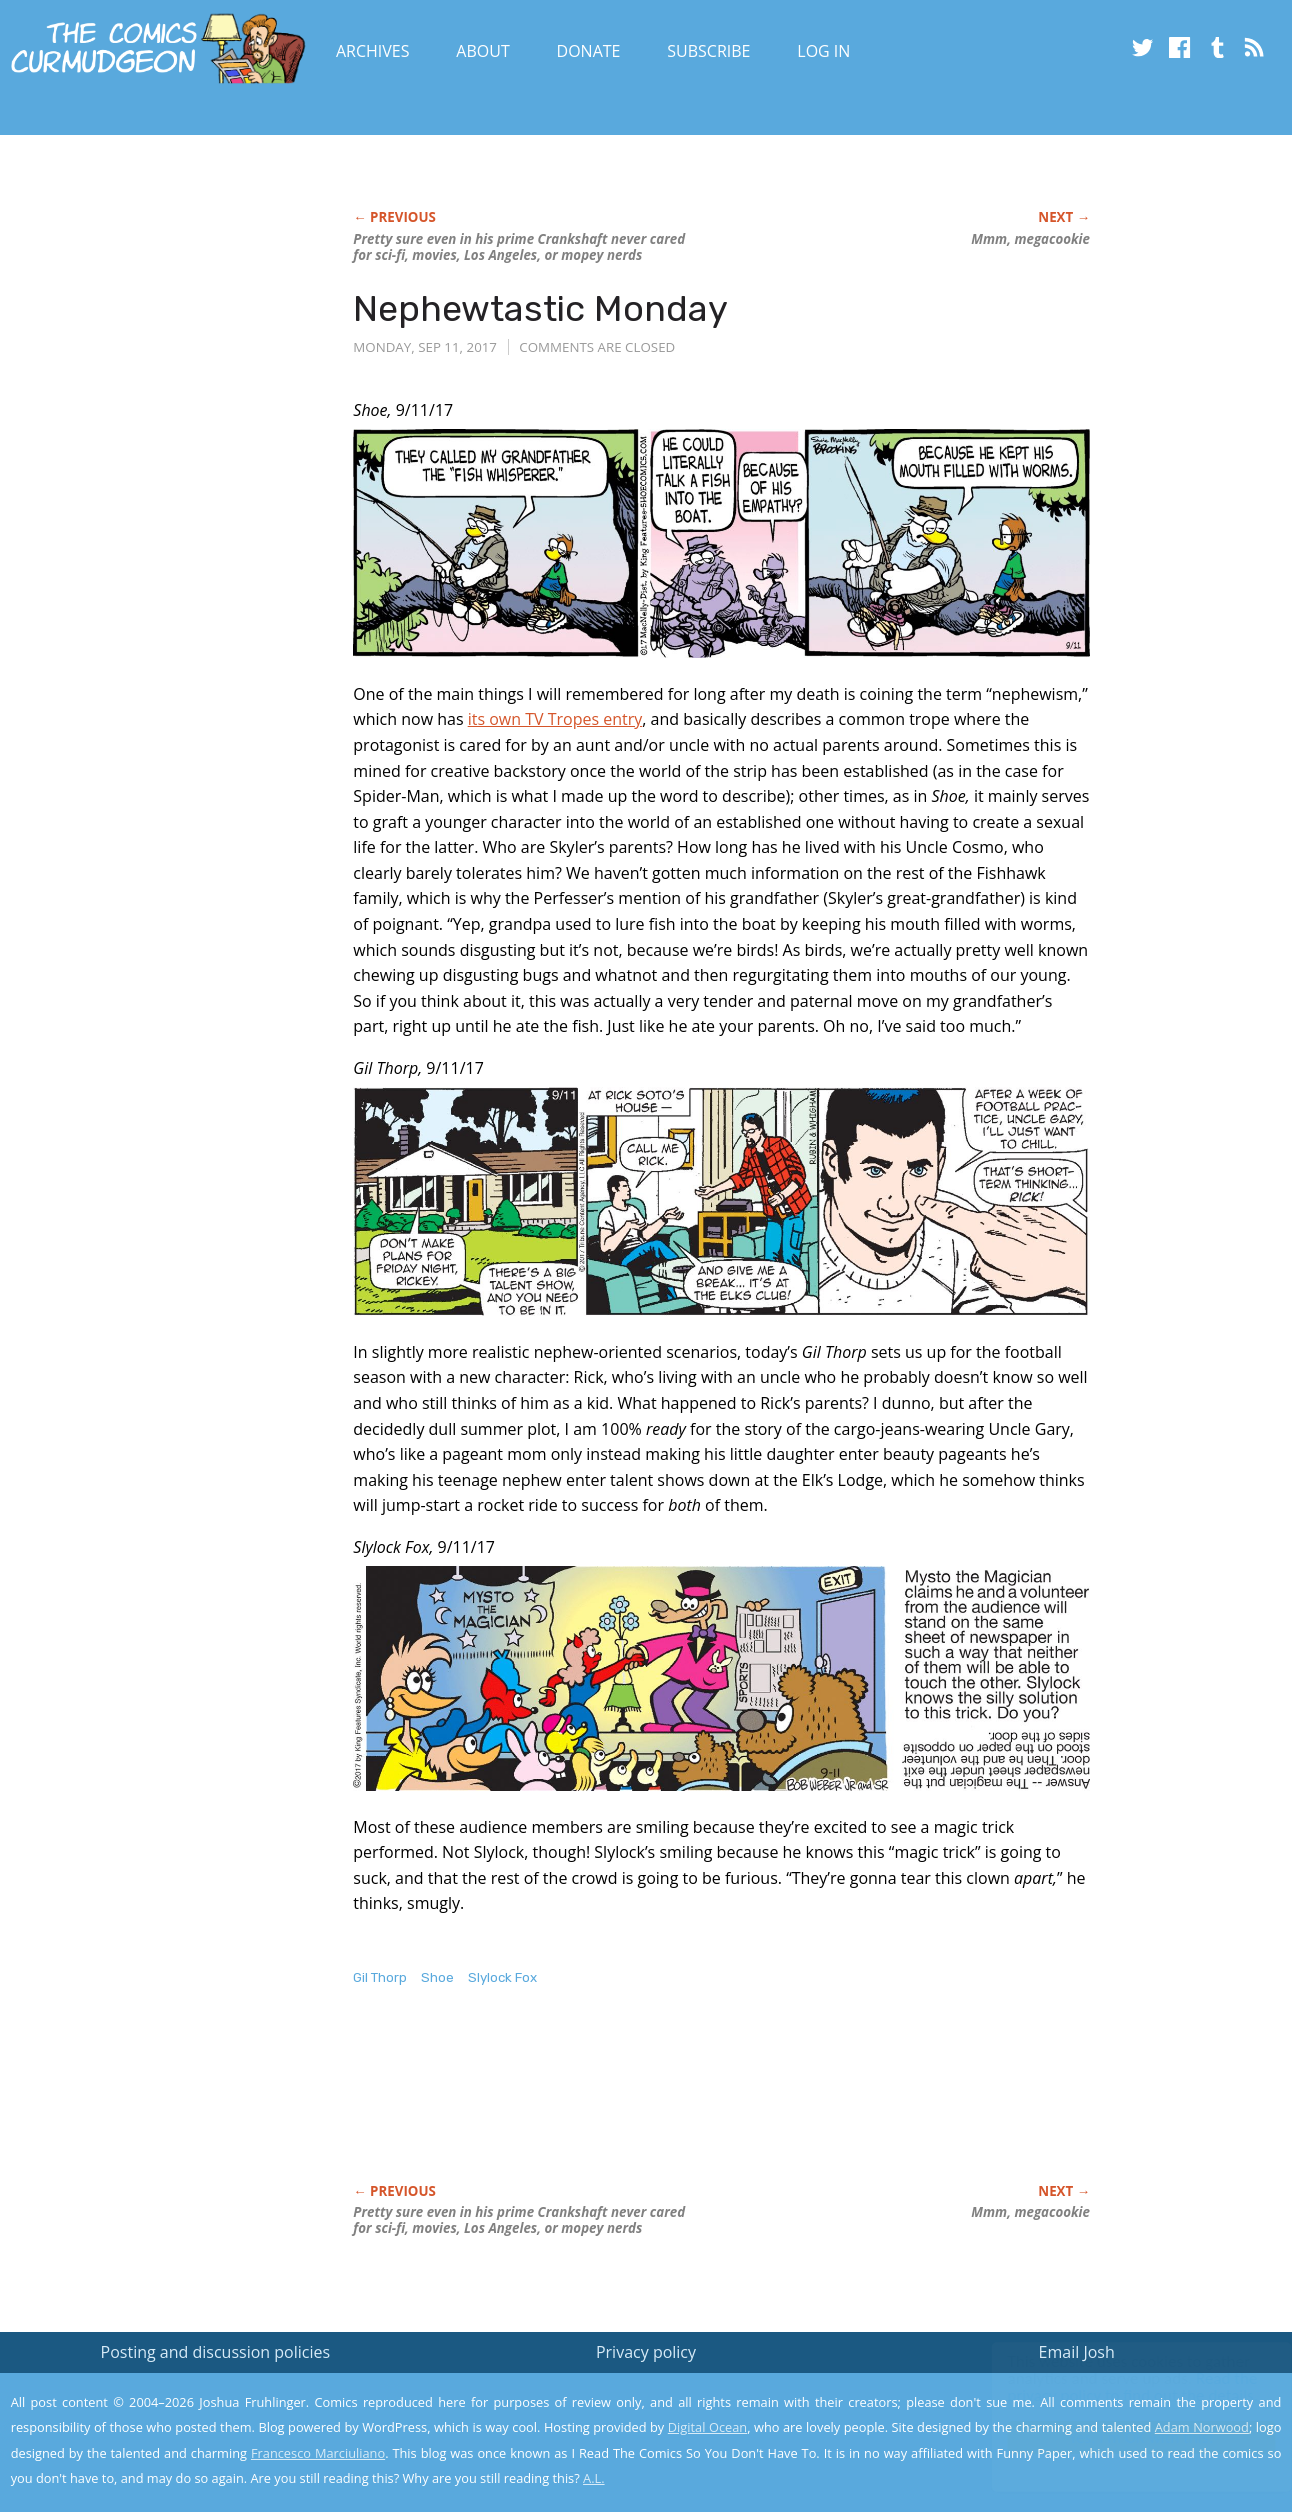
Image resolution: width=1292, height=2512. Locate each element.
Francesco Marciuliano (318, 2453)
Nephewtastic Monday (540, 308)
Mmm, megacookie (1030, 239)
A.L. (594, 2478)
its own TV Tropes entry (555, 719)
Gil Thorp (380, 1977)
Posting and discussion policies (216, 2352)
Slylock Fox (502, 1977)
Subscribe (708, 51)
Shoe (437, 1977)
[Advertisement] (717, 2106)
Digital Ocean (707, 2427)
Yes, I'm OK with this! (1122, 2437)
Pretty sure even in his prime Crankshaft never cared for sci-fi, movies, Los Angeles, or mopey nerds (519, 247)
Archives (373, 51)
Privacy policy (646, 2352)
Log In (823, 51)
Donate (589, 51)
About (482, 51)
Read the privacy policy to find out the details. (1113, 2387)
